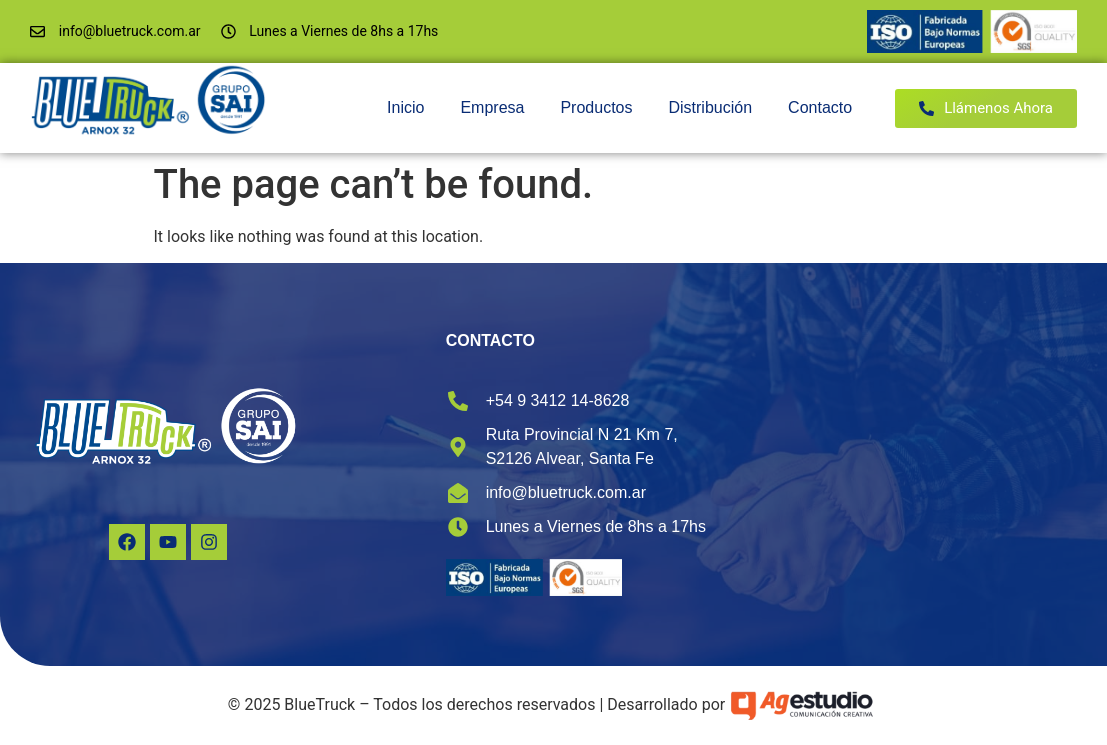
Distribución (710, 107)
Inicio (405, 107)
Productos (596, 107)
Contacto (820, 107)
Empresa (492, 107)
